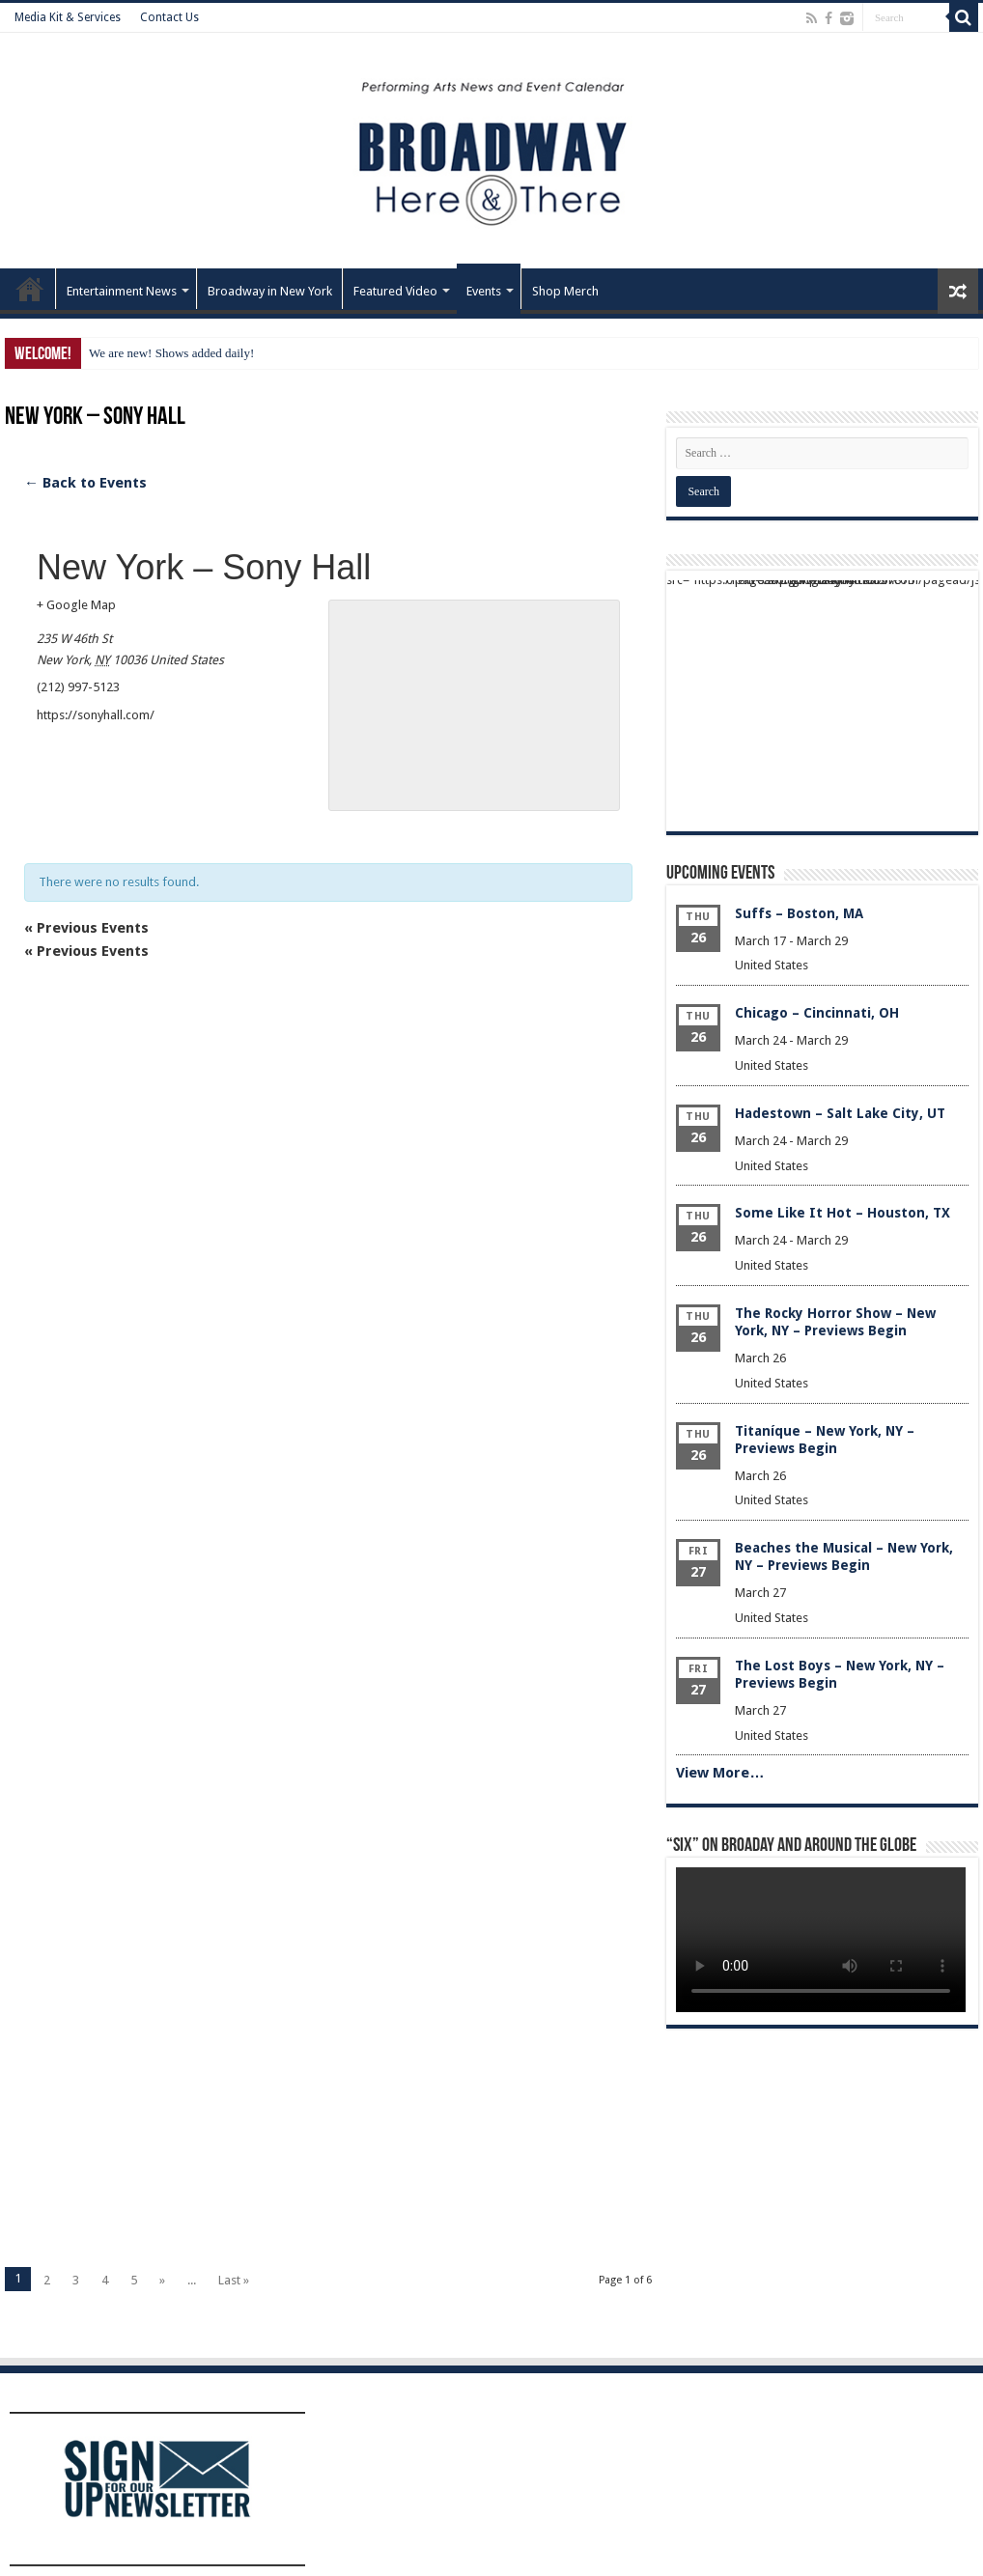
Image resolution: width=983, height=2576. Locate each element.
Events (483, 291)
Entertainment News (122, 291)
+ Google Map (76, 605)
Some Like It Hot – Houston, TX (842, 1212)
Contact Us (169, 17)
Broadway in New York (270, 291)
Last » (233, 2280)
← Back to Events (85, 482)
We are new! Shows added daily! (171, 353)
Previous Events (86, 928)
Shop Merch (565, 291)
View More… (720, 1772)
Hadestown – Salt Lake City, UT (840, 1113)
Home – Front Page (30, 288)
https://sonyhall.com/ (95, 715)
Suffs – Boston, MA (799, 913)
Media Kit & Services (67, 17)
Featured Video (395, 291)
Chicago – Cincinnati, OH (817, 1013)
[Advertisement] (328, 1209)
